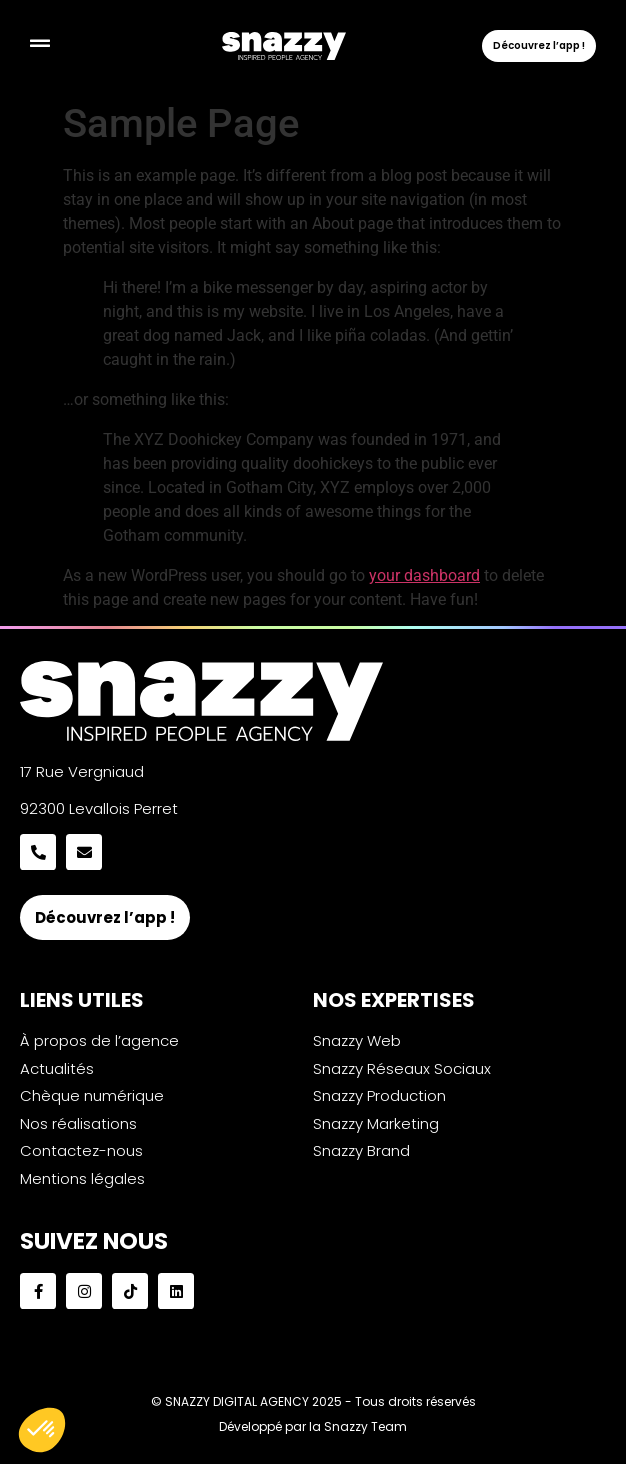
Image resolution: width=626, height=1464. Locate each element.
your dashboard (424, 575)
